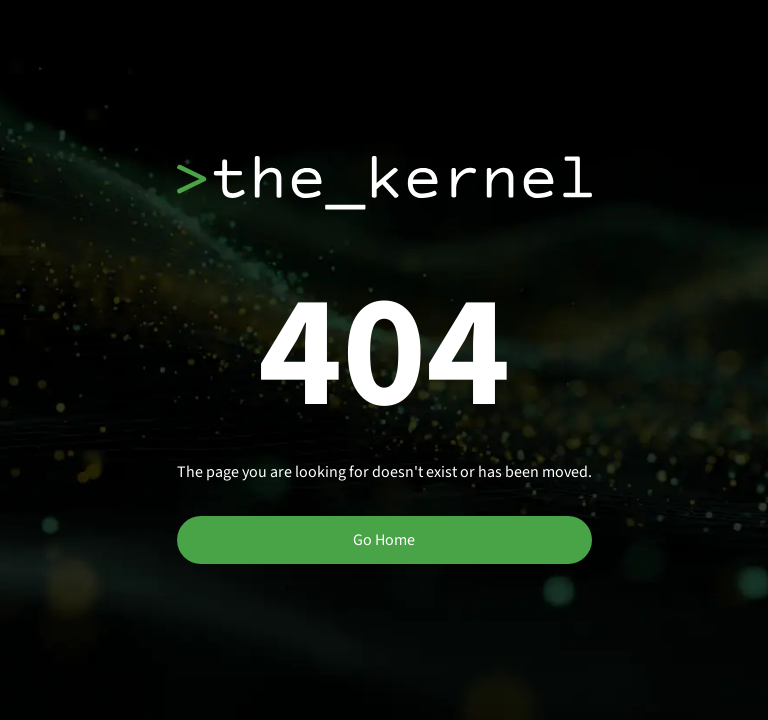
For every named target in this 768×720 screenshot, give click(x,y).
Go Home (384, 540)
